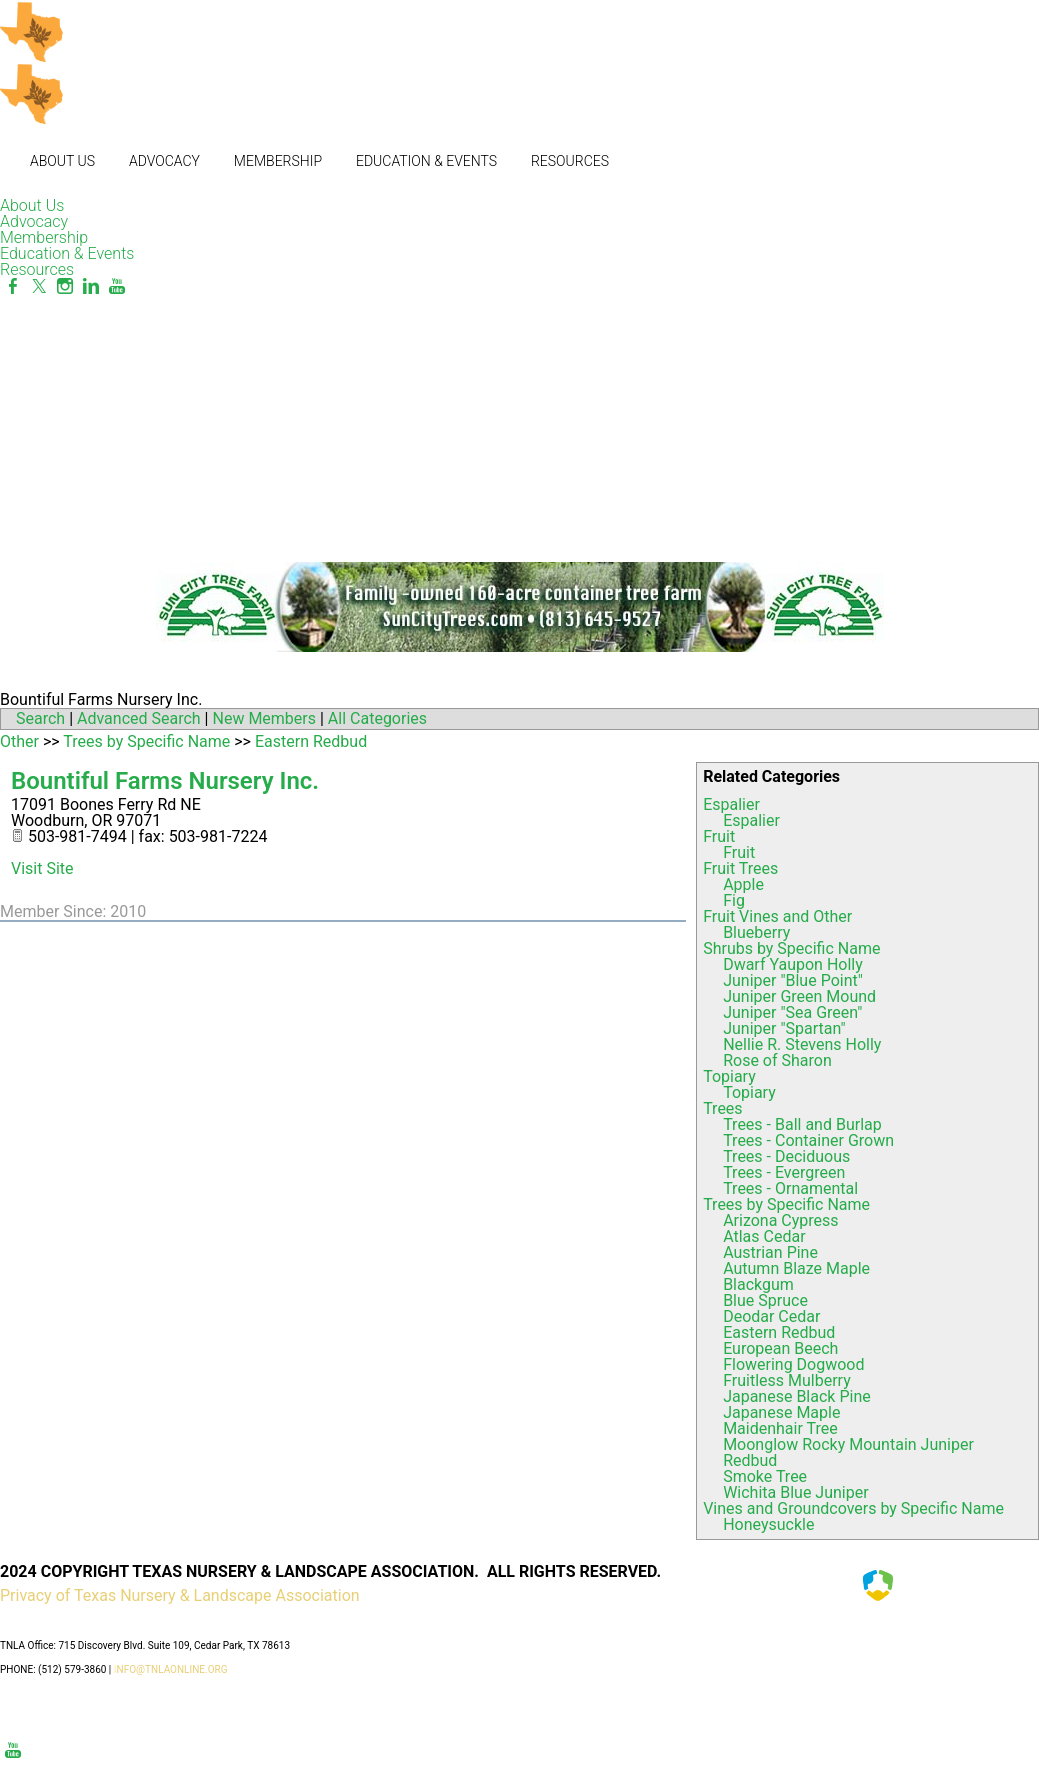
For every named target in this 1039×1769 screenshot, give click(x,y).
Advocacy (164, 161)
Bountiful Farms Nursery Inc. (165, 781)
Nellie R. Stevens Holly (802, 1044)
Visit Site (42, 868)
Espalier (731, 804)
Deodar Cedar (771, 1316)
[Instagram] (65, 286)
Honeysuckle (768, 1524)
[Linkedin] (91, 286)
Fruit (719, 836)
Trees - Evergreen (784, 1172)
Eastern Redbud (779, 1332)
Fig (734, 900)
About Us (62, 161)
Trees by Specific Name (786, 1204)
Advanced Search (139, 718)
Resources (570, 161)
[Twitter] (39, 286)
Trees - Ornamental (790, 1188)
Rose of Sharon (777, 1060)
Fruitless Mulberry (787, 1380)
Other (19, 741)
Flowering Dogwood (793, 1364)
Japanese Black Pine (797, 1396)
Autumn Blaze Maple (796, 1268)
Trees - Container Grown (808, 1140)
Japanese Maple (781, 1412)
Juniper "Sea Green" (792, 1012)
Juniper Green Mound (799, 996)
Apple (743, 884)
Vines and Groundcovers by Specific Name (853, 1508)
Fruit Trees (740, 868)
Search (40, 718)
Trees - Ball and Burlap (802, 1124)
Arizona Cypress (780, 1220)
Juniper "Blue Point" (793, 980)
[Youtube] (117, 286)
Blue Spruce (765, 1300)
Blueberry (756, 932)
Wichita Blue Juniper (795, 1492)
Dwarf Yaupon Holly (793, 964)
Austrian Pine (770, 1252)
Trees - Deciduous (786, 1156)
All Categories (377, 718)
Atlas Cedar (764, 1236)
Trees (722, 1108)
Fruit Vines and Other (777, 916)
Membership (278, 161)
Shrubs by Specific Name (791, 948)
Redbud (750, 1460)
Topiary (729, 1076)
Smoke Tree (765, 1476)
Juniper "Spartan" (784, 1028)
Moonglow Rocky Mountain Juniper (848, 1444)
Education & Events (426, 161)
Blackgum (758, 1284)
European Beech (780, 1348)
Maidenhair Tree (780, 1428)
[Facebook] (13, 286)
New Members (264, 718)
